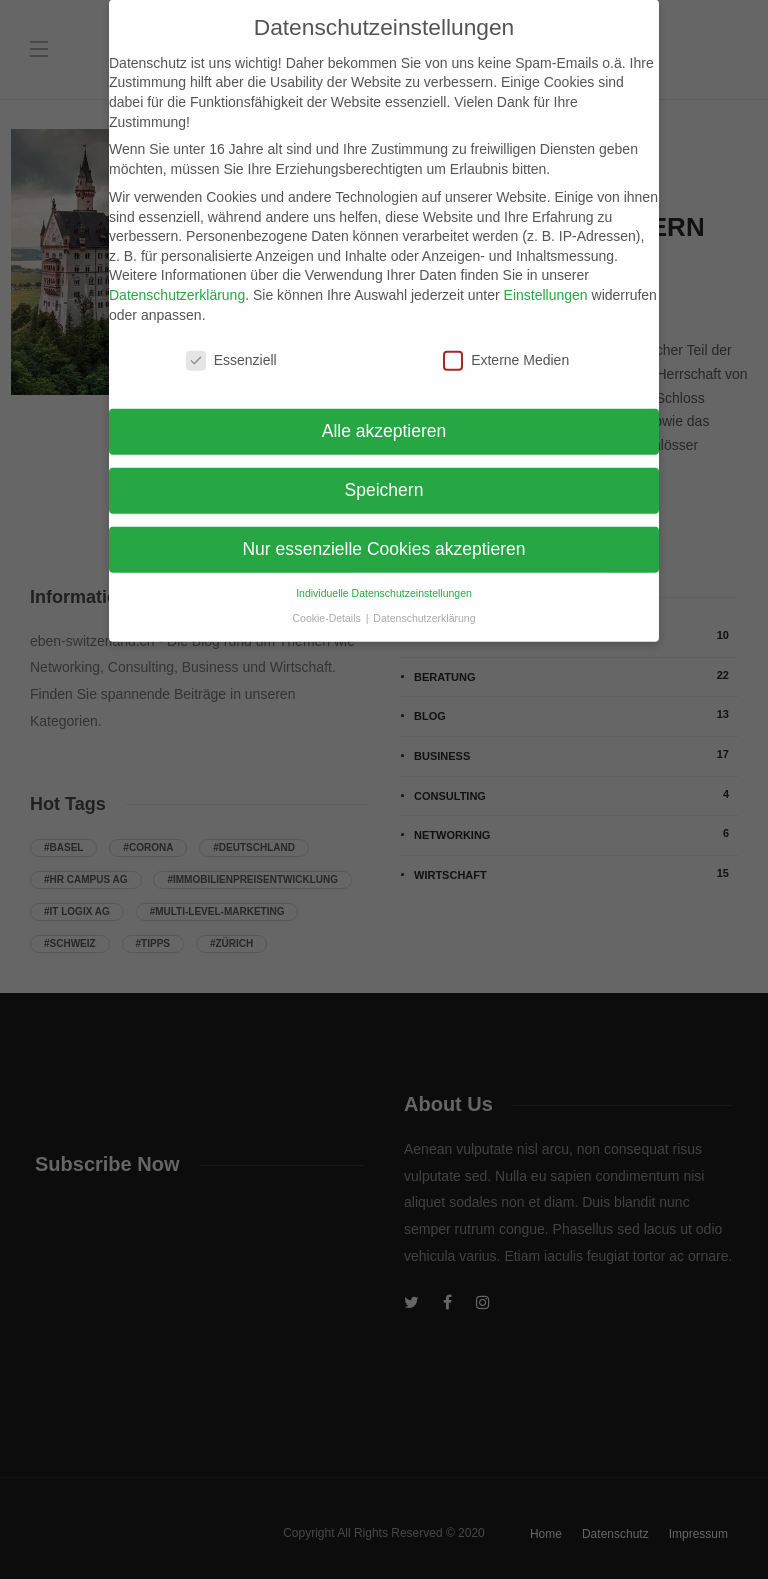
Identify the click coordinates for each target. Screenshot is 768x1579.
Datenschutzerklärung (177, 279)
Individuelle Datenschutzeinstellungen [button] (384, 577)
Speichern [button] (384, 475)
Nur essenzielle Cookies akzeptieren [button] (383, 534)
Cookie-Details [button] (328, 602)
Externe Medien (506, 345)
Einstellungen (546, 279)
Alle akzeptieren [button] (384, 416)
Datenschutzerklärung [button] (424, 602)
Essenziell (231, 345)
